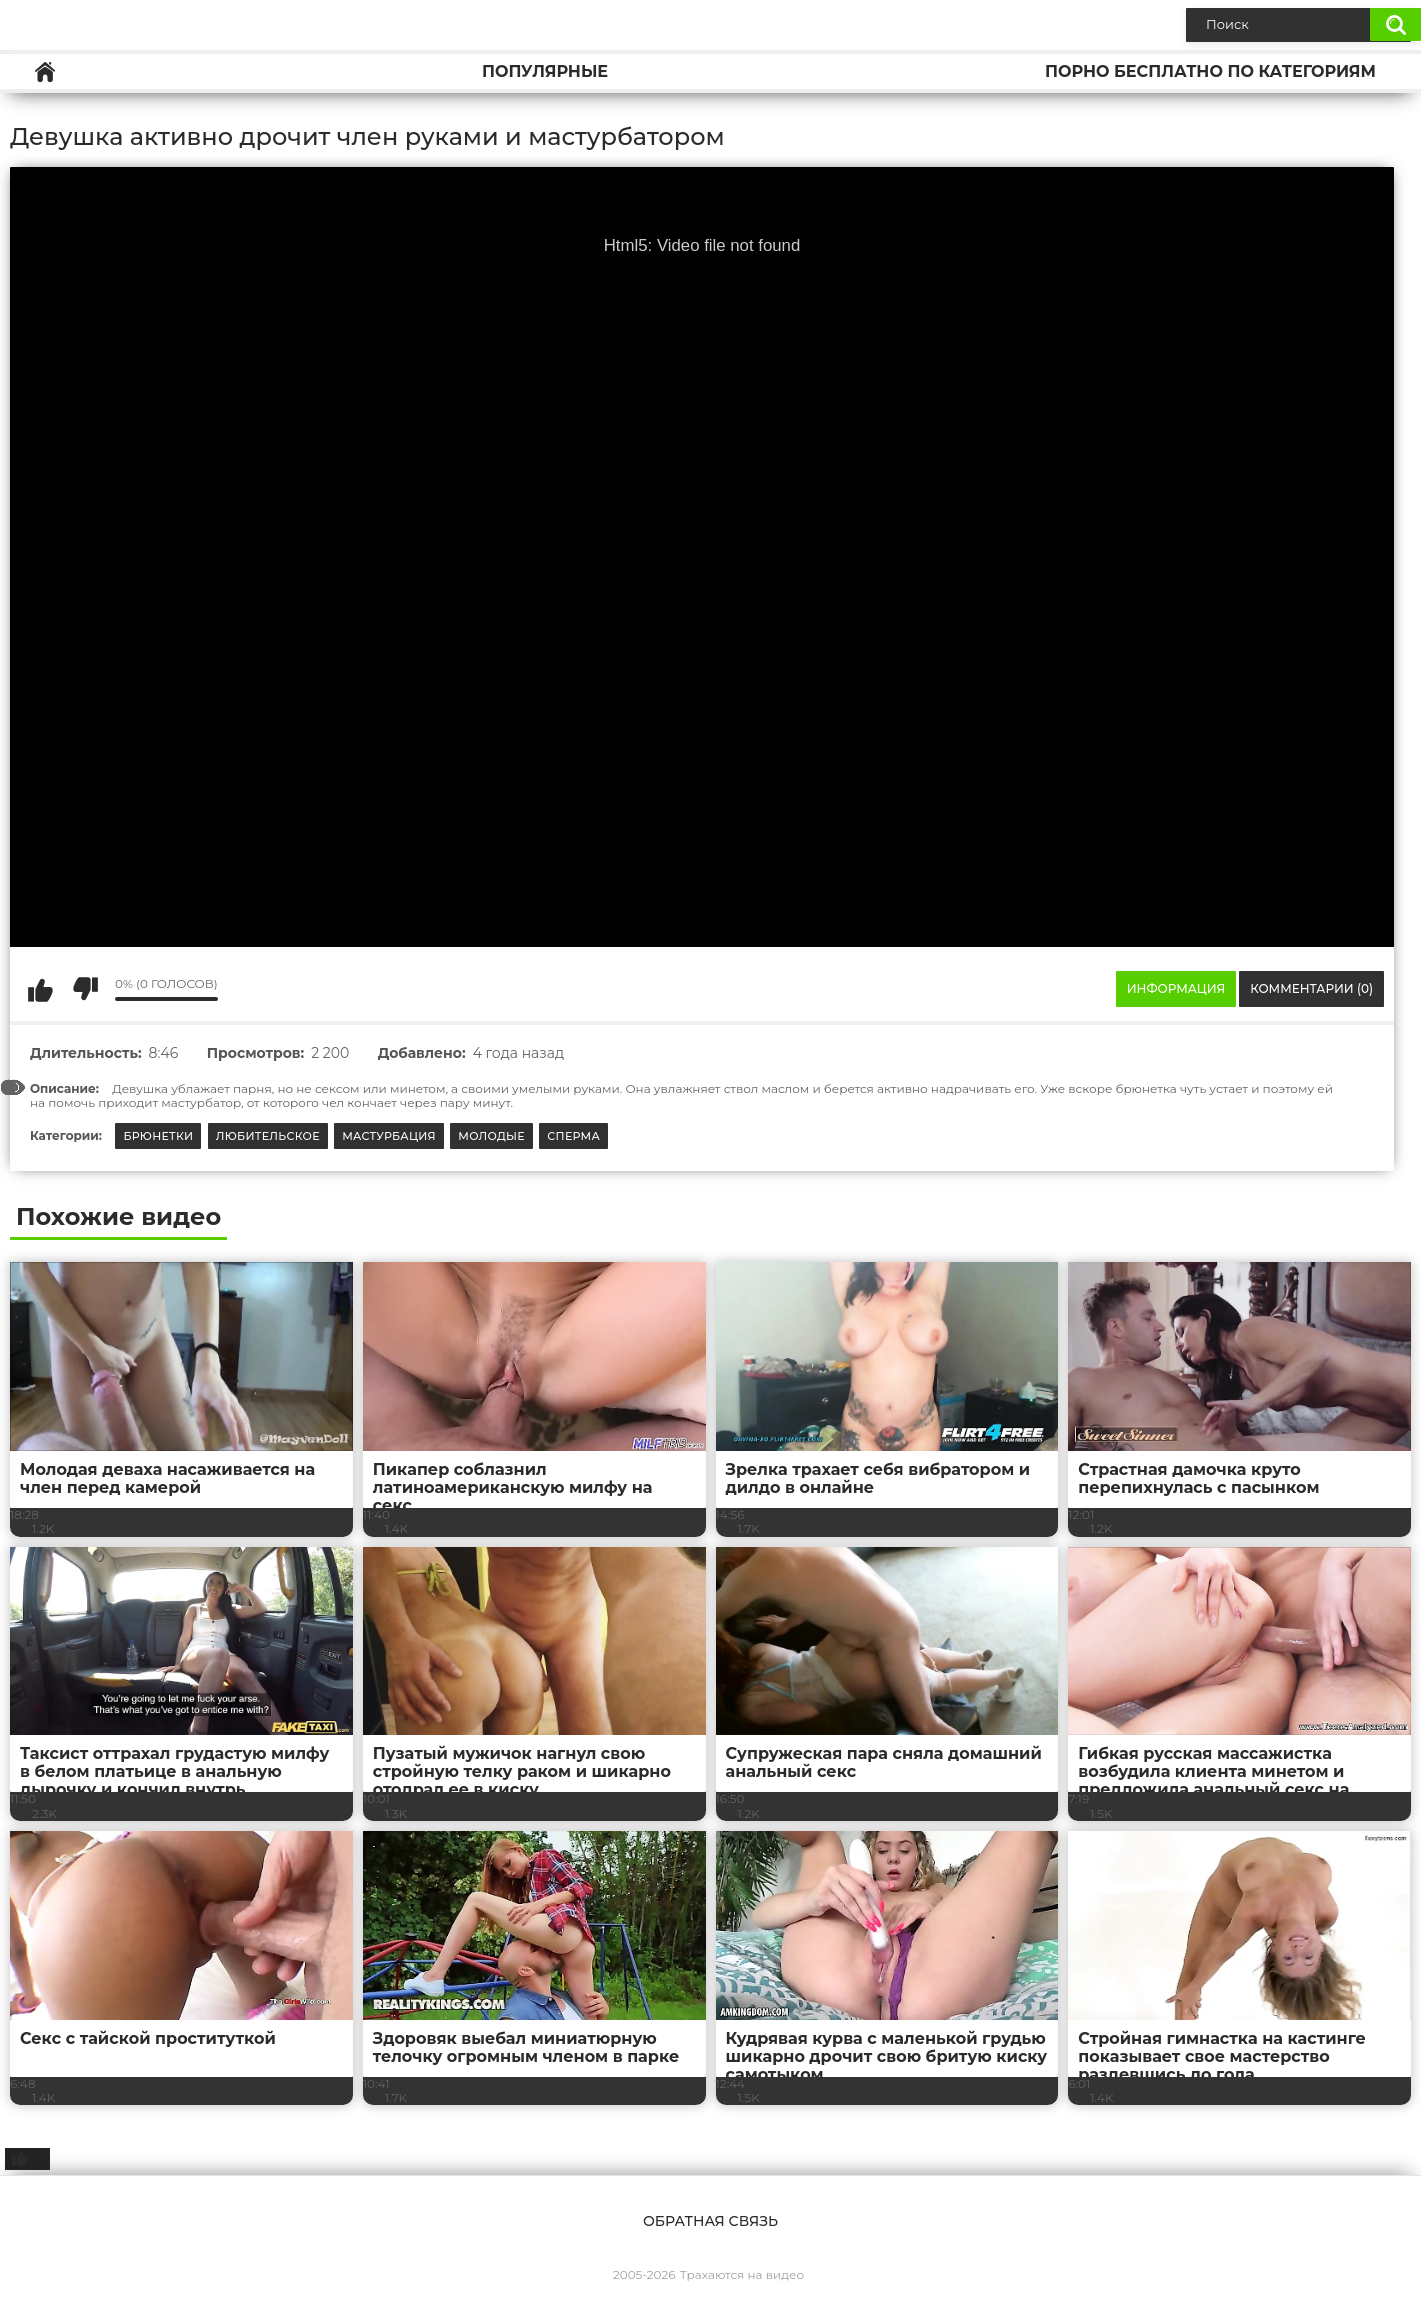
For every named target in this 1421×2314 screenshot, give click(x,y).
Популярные (545, 71)
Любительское (268, 1136)
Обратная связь (710, 2221)
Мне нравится (40, 989)
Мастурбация (389, 1136)
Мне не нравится (85, 989)
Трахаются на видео (742, 2274)
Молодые (491, 1136)
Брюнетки (158, 1136)
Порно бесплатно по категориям (1210, 71)
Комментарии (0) (1311, 988)
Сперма (573, 1136)
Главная (45, 71)
